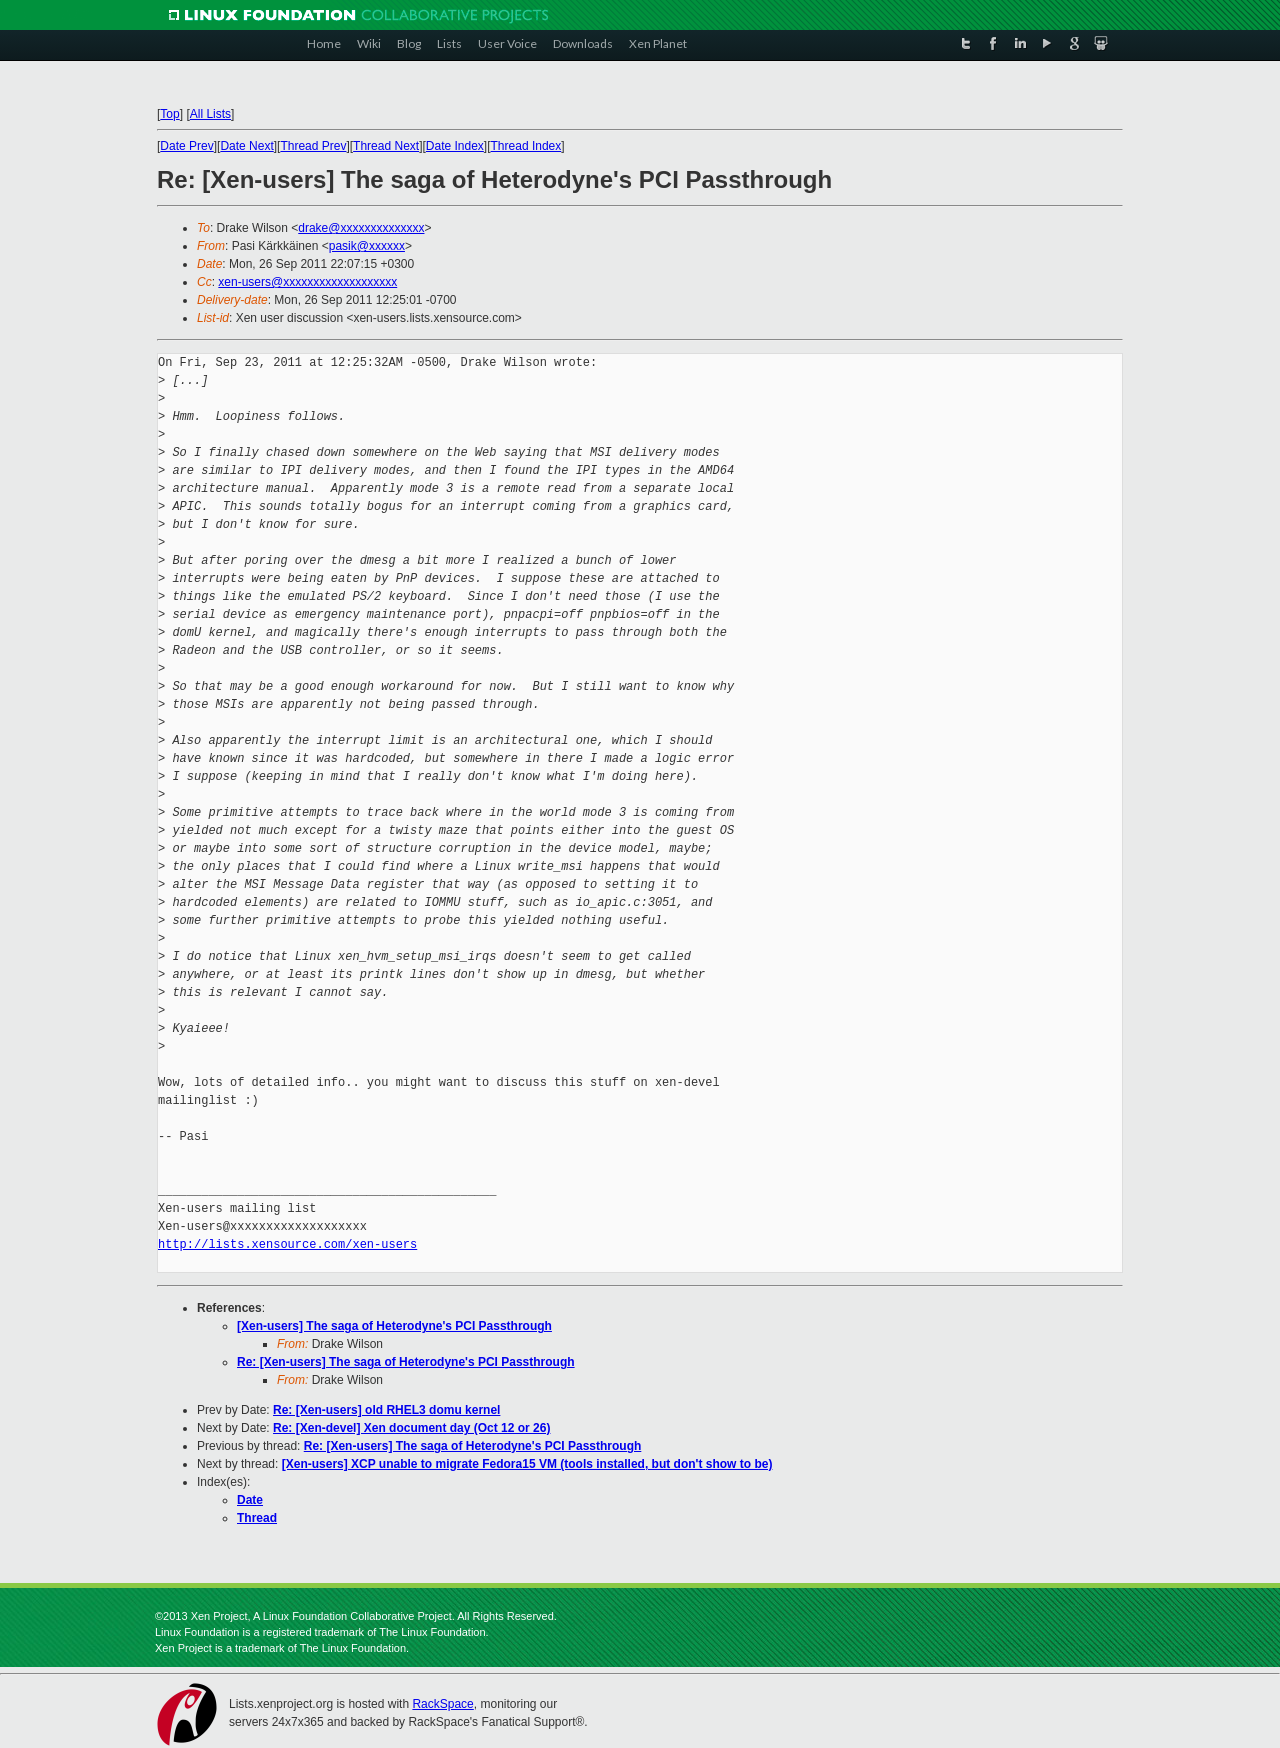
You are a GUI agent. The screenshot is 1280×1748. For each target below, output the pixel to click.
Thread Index (526, 146)
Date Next (246, 146)
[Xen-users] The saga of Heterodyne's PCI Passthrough (394, 1326)
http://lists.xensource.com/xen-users (287, 1244)
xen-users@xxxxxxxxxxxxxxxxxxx (307, 282)
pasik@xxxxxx (367, 246)
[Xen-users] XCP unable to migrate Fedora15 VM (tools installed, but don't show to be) (527, 1464)
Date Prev (186, 146)
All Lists (210, 114)
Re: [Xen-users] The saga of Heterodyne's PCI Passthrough (406, 1362)
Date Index (455, 146)
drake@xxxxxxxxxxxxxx (361, 228)
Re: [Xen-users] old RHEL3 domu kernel (386, 1410)
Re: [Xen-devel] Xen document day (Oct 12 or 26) (411, 1428)
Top (169, 114)
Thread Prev (313, 146)
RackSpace (442, 1704)
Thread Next (386, 146)
